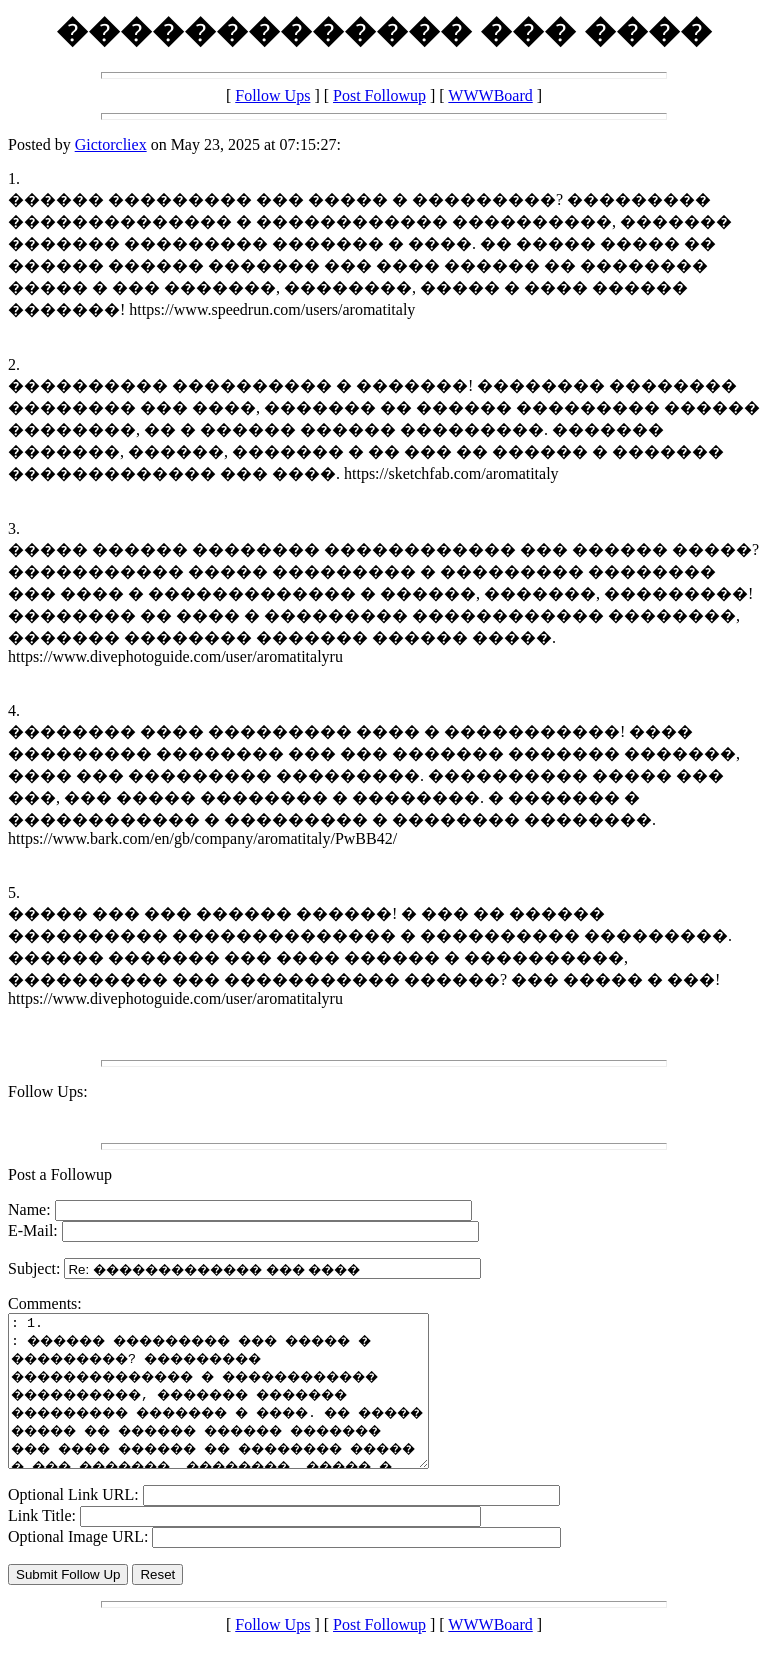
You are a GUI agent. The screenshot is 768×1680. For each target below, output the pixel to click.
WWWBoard (490, 95)
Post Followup (379, 95)
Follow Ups (272, 95)
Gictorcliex (111, 144)
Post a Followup (60, 1174)
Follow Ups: (48, 1091)
